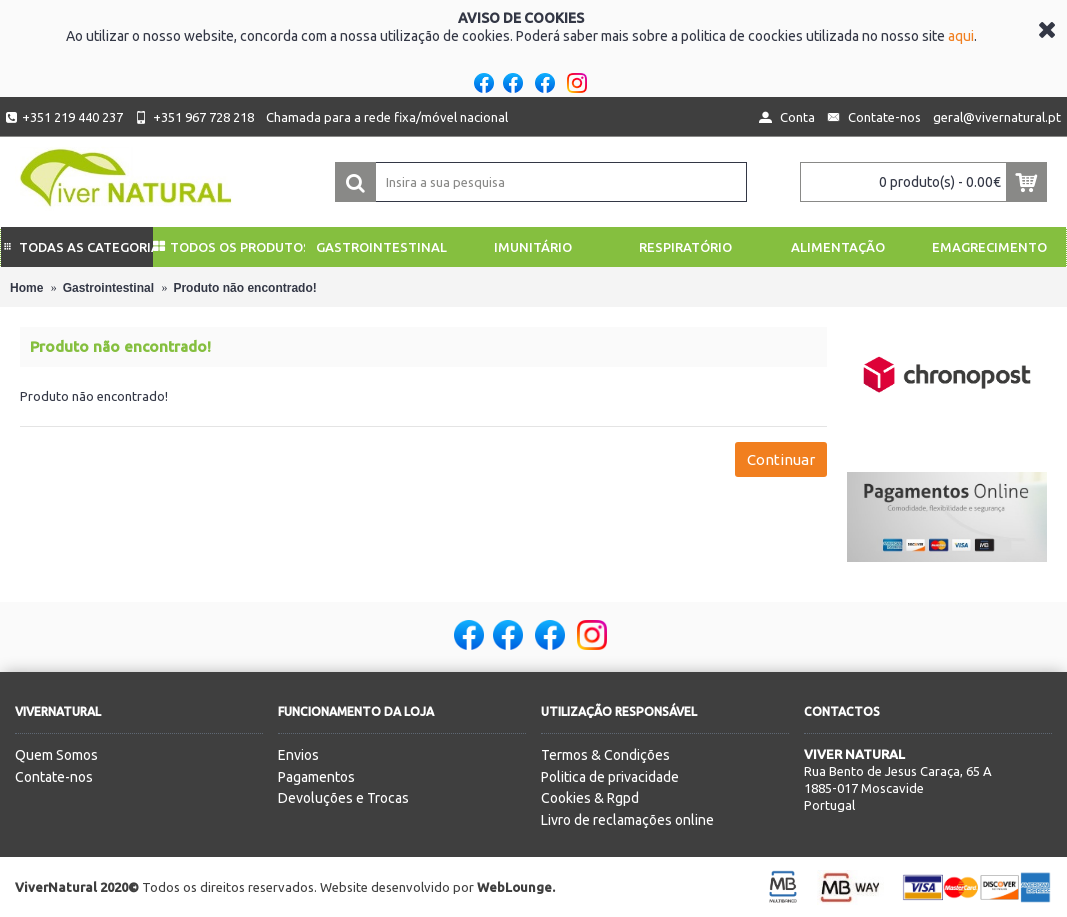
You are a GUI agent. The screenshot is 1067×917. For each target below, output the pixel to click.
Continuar (781, 459)
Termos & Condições (605, 755)
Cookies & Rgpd (590, 798)
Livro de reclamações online (627, 820)
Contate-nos (54, 777)
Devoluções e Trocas (343, 798)
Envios (298, 755)
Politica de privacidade (610, 777)
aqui (961, 36)
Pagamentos (316, 777)
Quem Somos (56, 755)
